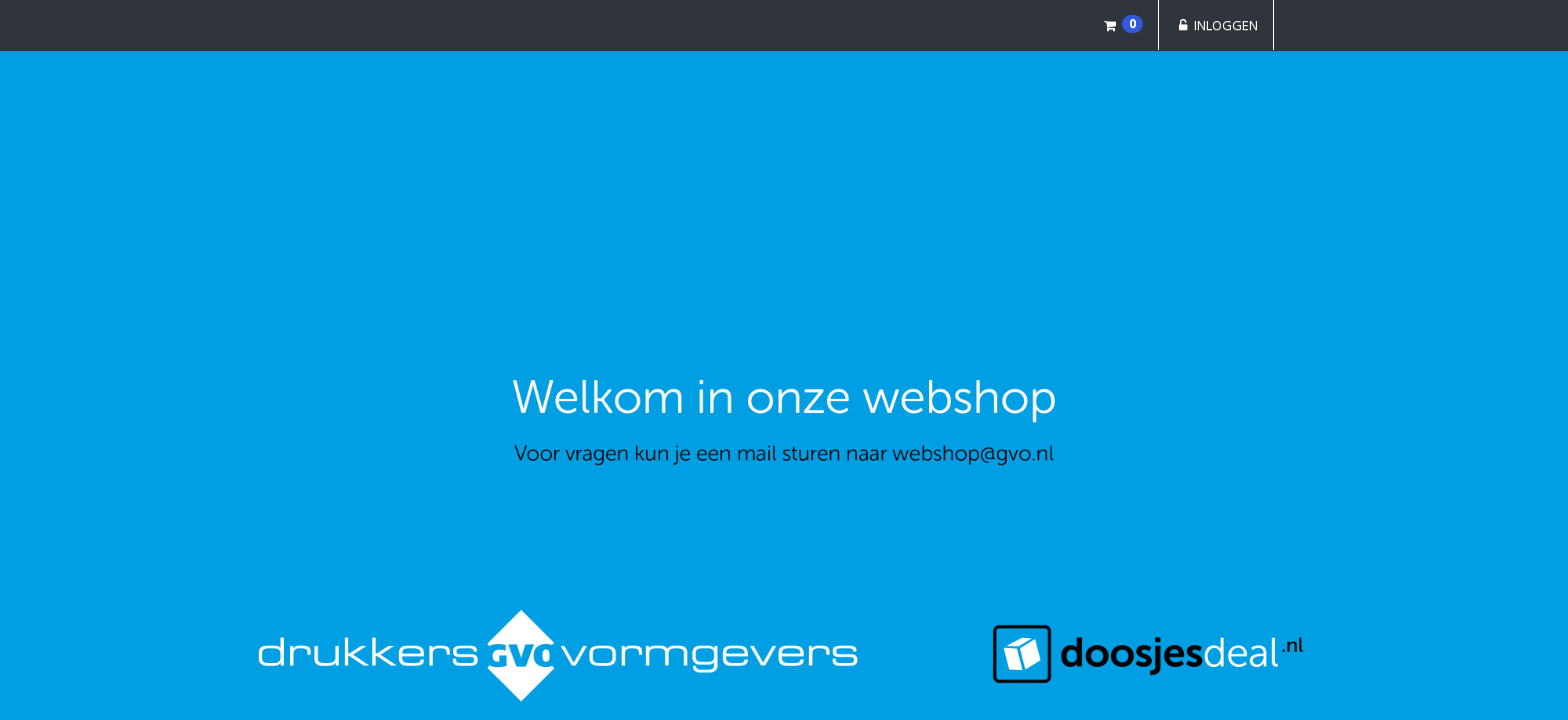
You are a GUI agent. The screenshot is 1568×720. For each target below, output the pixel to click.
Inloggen (1216, 25)
